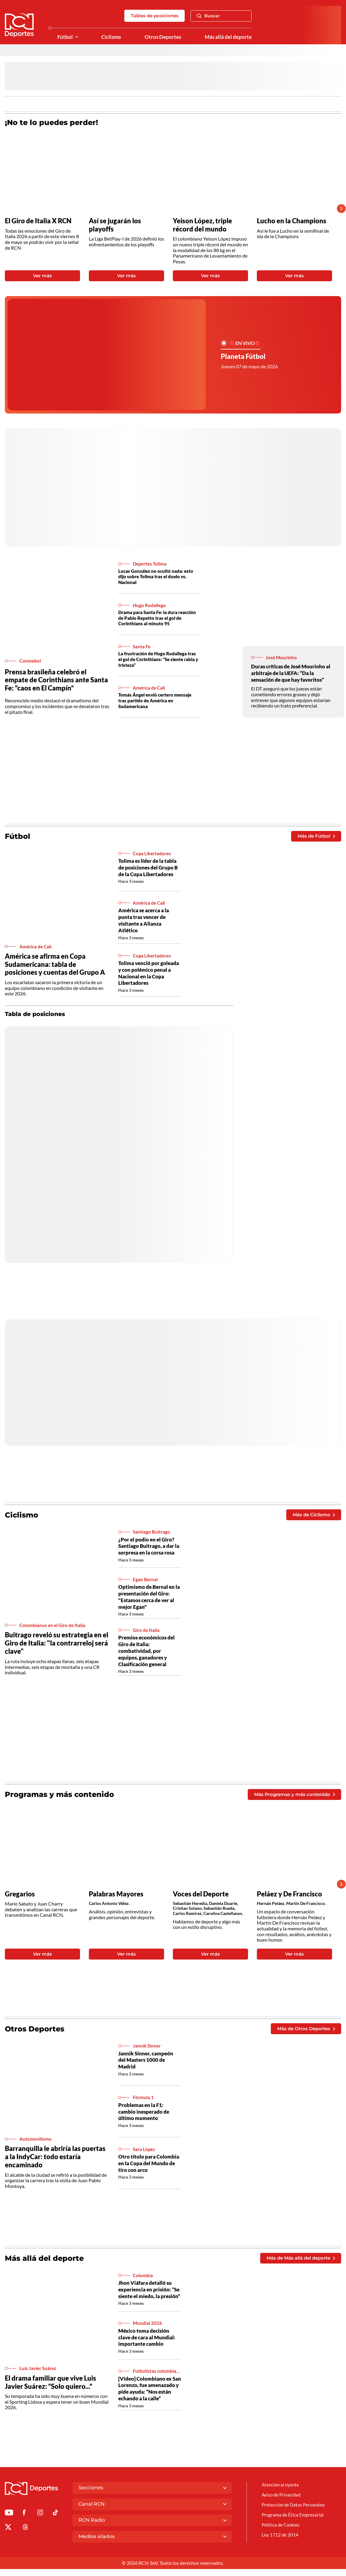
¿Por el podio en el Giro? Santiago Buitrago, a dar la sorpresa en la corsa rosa (147, 1548)
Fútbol (61, 37)
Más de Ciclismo (312, 1514)
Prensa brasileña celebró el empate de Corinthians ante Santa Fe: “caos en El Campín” (56, 679)
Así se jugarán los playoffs (115, 225)
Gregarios (20, 1894)
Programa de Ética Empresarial (293, 2522)
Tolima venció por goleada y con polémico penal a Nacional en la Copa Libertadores (146, 972)
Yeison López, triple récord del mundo (202, 225)
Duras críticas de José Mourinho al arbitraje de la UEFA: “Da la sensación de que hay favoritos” (292, 673)
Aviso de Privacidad (282, 2501)
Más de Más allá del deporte (297, 2258)
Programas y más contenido (59, 1794)
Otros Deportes (161, 37)
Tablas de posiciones (152, 16)
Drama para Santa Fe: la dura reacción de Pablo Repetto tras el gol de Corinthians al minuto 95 (158, 617)
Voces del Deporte (201, 1894)
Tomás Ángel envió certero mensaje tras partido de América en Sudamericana (157, 700)
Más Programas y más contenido (292, 1794)
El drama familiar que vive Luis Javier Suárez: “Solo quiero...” (50, 2386)
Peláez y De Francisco (289, 1894)
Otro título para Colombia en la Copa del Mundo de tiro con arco (149, 2163)
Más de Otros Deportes (304, 2029)
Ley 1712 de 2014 (280, 2542)
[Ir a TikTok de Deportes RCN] (55, 2521)
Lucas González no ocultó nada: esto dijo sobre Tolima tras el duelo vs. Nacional (157, 577)
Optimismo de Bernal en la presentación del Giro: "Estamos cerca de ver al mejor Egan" (148, 1598)
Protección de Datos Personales (295, 2512)
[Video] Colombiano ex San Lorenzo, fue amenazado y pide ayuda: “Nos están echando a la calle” (149, 2393)
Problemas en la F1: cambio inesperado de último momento (145, 2111)
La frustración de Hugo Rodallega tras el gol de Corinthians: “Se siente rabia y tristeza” (157, 659)
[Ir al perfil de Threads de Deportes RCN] (25, 2535)
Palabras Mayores (116, 1894)
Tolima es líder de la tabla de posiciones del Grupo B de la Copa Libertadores (149, 866)
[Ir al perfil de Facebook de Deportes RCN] (24, 2521)
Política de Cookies (281, 2532)
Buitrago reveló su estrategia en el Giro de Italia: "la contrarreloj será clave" (56, 1643)
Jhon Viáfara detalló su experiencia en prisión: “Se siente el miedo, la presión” (146, 2293)
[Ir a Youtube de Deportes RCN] (9, 2521)
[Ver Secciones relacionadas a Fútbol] (73, 37)
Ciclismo (107, 37)
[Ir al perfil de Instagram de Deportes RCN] (40, 2521)
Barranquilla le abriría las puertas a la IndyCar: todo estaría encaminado (55, 2157)
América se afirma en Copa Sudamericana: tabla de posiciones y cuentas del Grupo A (55, 964)
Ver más (42, 276)
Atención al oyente (281, 2491)
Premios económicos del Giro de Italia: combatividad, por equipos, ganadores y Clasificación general (147, 1651)
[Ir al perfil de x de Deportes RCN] (8, 2535)
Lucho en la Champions (291, 221)
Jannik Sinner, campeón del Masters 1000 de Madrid (147, 2060)
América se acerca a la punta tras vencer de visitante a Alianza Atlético (145, 920)
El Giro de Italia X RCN (38, 221)
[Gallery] (168, 209)
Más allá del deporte (227, 37)
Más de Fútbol (315, 836)
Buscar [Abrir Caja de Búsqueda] (208, 15)
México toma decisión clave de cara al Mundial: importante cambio (148, 2339)
